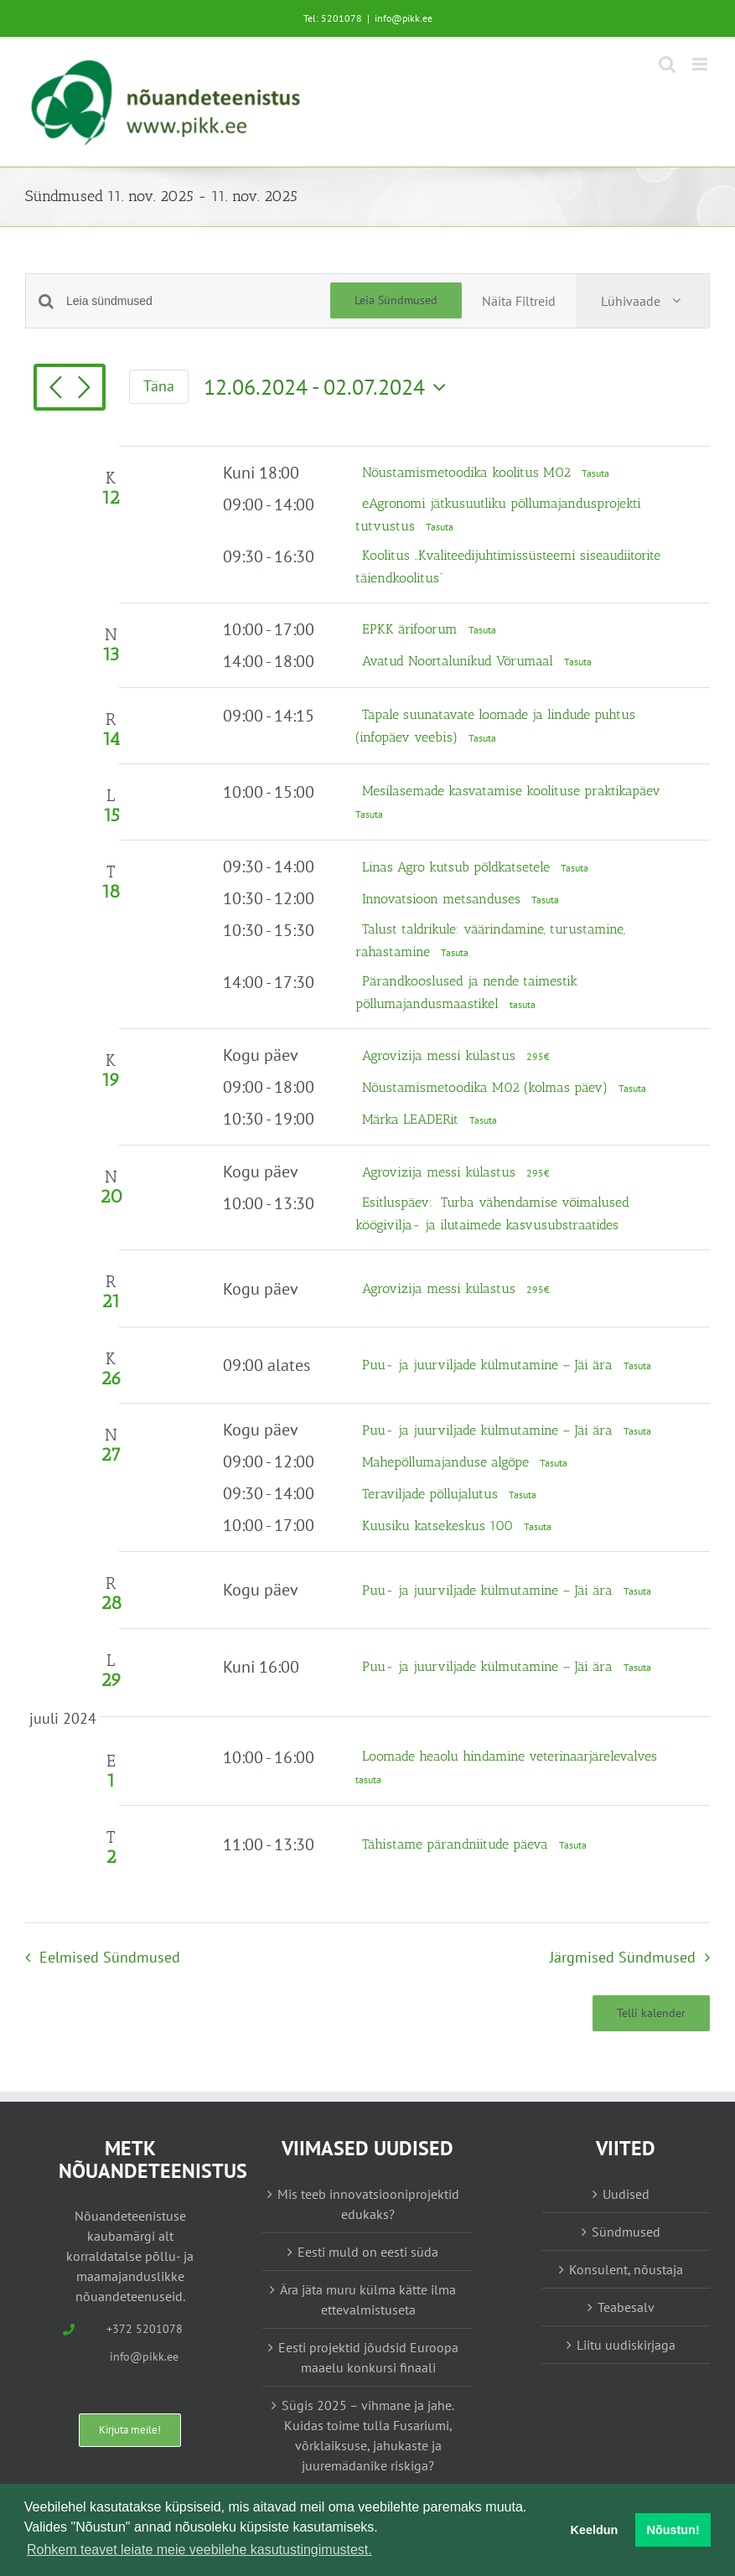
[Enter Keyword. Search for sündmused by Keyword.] (198, 301)
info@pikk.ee (403, 18)
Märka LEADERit (412, 1119)
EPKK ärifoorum (412, 629)
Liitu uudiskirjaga (626, 2344)
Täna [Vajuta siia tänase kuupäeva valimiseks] (158, 386)
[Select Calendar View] (642, 301)
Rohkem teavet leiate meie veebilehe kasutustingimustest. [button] (199, 2549)
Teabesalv (626, 2307)
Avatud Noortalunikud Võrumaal (459, 661)
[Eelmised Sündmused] (55, 389)
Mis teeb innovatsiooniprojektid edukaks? (368, 2203)
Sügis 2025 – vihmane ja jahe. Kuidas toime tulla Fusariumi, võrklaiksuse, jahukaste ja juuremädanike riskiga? (368, 2435)
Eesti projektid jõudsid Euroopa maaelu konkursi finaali (368, 2357)
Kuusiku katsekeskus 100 (439, 1526)
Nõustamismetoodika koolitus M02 (468, 472)
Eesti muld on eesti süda (368, 2251)
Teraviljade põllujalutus (432, 1494)
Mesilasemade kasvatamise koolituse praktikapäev (511, 791)
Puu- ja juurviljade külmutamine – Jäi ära (489, 1365)
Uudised (626, 2193)
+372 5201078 (144, 2328)
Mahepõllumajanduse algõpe (447, 1462)
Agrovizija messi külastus (441, 1055)
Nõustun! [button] (673, 2530)
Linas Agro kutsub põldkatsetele (458, 867)
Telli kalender (651, 2013)
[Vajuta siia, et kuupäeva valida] (329, 387)
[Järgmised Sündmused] (84, 389)
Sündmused (626, 2231)
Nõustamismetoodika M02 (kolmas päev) (487, 1087)
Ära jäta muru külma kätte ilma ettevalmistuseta (368, 2299)
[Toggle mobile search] (667, 64)
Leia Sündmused (396, 300)
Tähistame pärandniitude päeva (457, 1844)
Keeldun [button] (595, 2530)
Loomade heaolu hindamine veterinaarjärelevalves (509, 1756)
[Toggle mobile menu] (701, 64)
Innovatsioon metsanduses (443, 899)
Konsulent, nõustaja (626, 2269)
